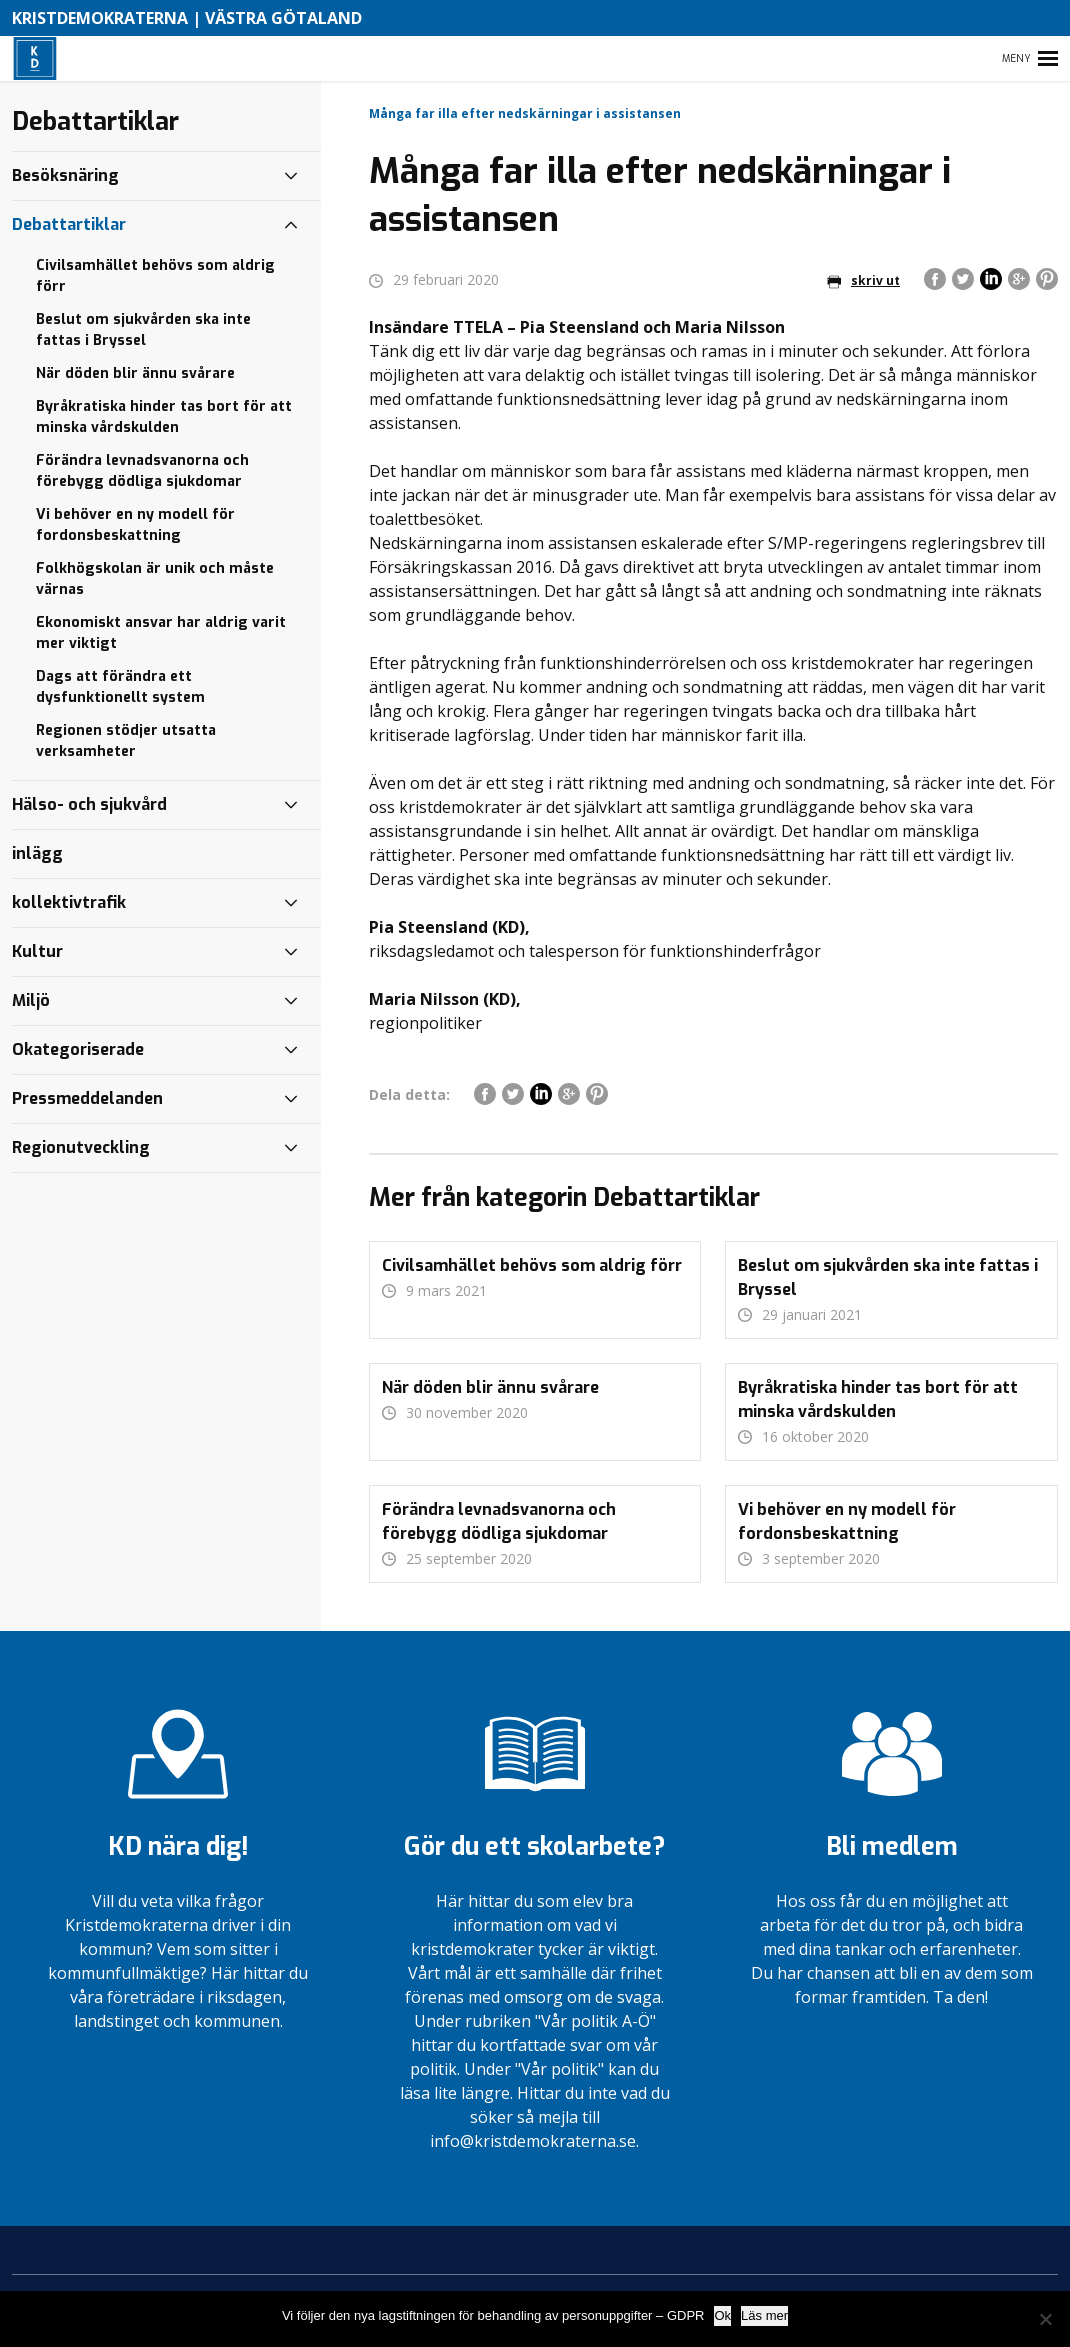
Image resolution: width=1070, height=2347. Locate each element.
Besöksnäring (65, 175)
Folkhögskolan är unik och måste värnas (155, 579)
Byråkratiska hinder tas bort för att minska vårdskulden (164, 417)
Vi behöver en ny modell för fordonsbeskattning (135, 525)
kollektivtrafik (69, 902)
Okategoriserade (78, 1049)
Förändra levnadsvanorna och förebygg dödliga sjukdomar (142, 471)
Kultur (37, 951)
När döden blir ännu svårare (135, 373)
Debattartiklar (69, 224)
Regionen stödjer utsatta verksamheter (126, 741)
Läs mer (764, 2315)
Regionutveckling (81, 1147)
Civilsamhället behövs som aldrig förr (155, 276)
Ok (722, 2315)
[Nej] (1045, 2319)
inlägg (37, 853)
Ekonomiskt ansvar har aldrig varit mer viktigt (161, 633)
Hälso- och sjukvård (89, 804)
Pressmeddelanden (87, 1098)
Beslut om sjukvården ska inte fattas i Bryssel (143, 330)
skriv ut (863, 280)
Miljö (31, 1000)
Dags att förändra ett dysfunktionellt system (120, 687)
